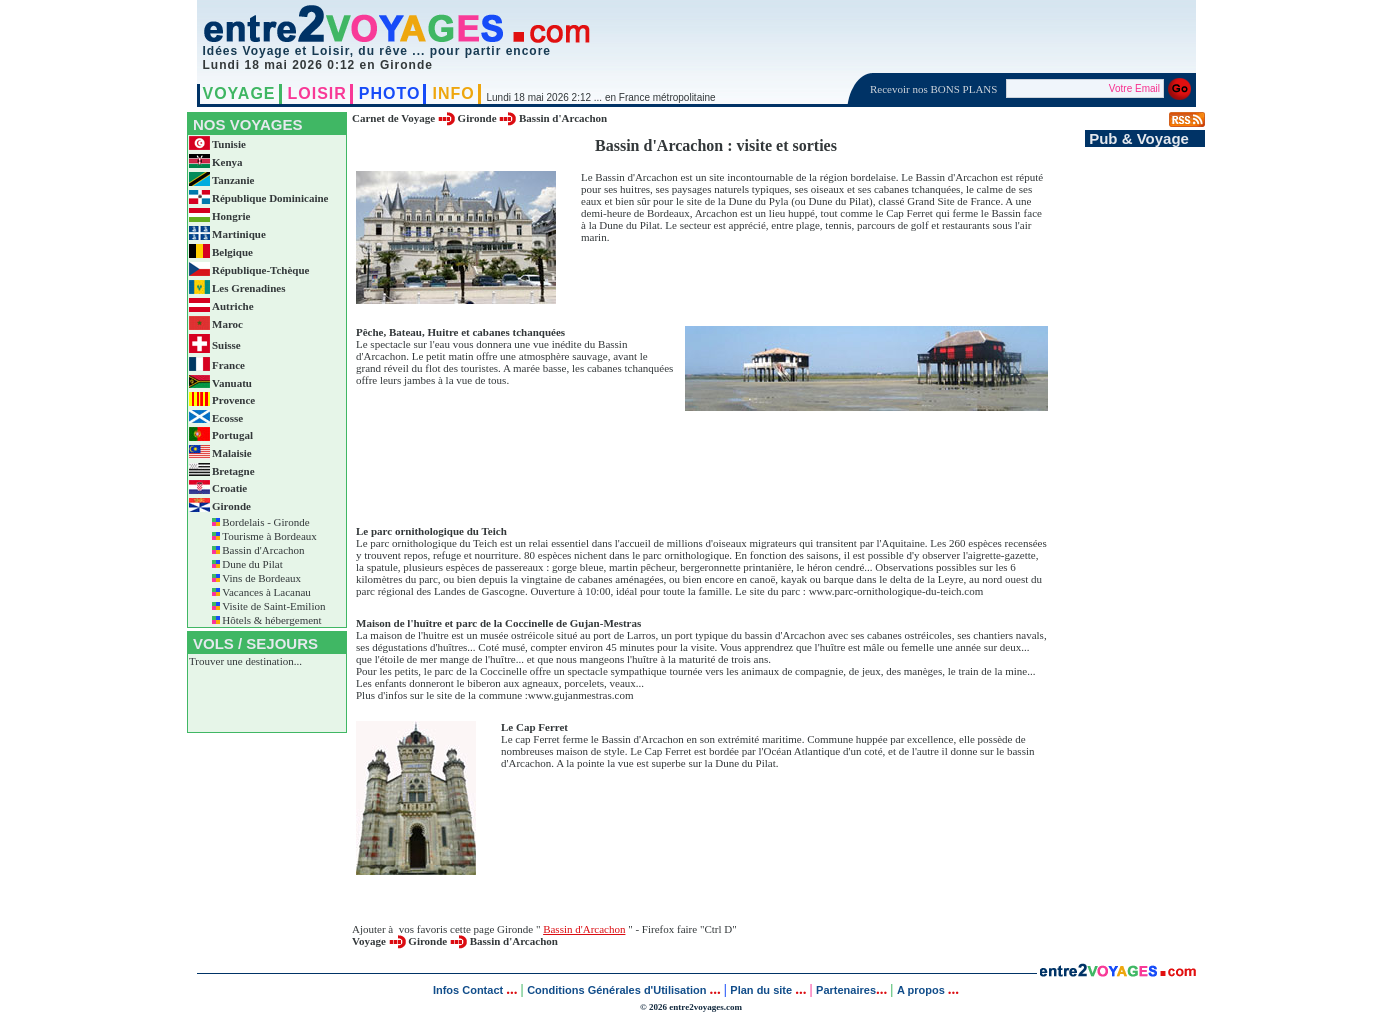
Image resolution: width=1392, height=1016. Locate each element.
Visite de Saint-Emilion (273, 606)
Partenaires (846, 990)
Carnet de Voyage (393, 118)
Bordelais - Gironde (265, 522)
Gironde (477, 118)
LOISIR (317, 93)
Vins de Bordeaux (261, 578)
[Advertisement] (716, 474)
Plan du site (761, 990)
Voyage (369, 941)
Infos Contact (469, 990)
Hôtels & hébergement (271, 620)
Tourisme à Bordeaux (269, 536)
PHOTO (390, 93)
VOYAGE (239, 93)
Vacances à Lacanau (266, 592)
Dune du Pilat (252, 564)
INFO (453, 93)
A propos (922, 990)
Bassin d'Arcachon (263, 550)
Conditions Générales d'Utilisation (616, 990)
